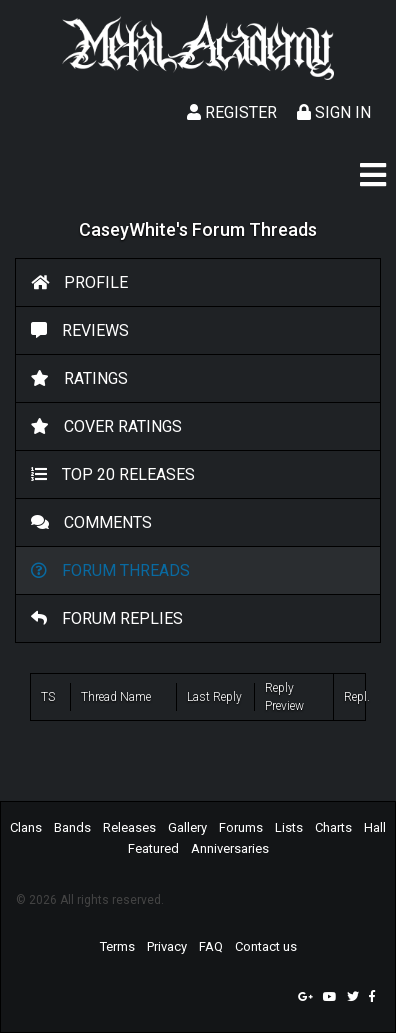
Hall (375, 827)
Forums (241, 827)
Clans (26, 827)
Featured (153, 848)
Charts (333, 827)
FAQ (211, 946)
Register (232, 112)
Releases (129, 827)
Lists (289, 827)
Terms (117, 946)
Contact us (266, 946)
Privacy (167, 946)
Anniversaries (230, 848)
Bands (72, 827)
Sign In (334, 112)
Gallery (187, 827)
